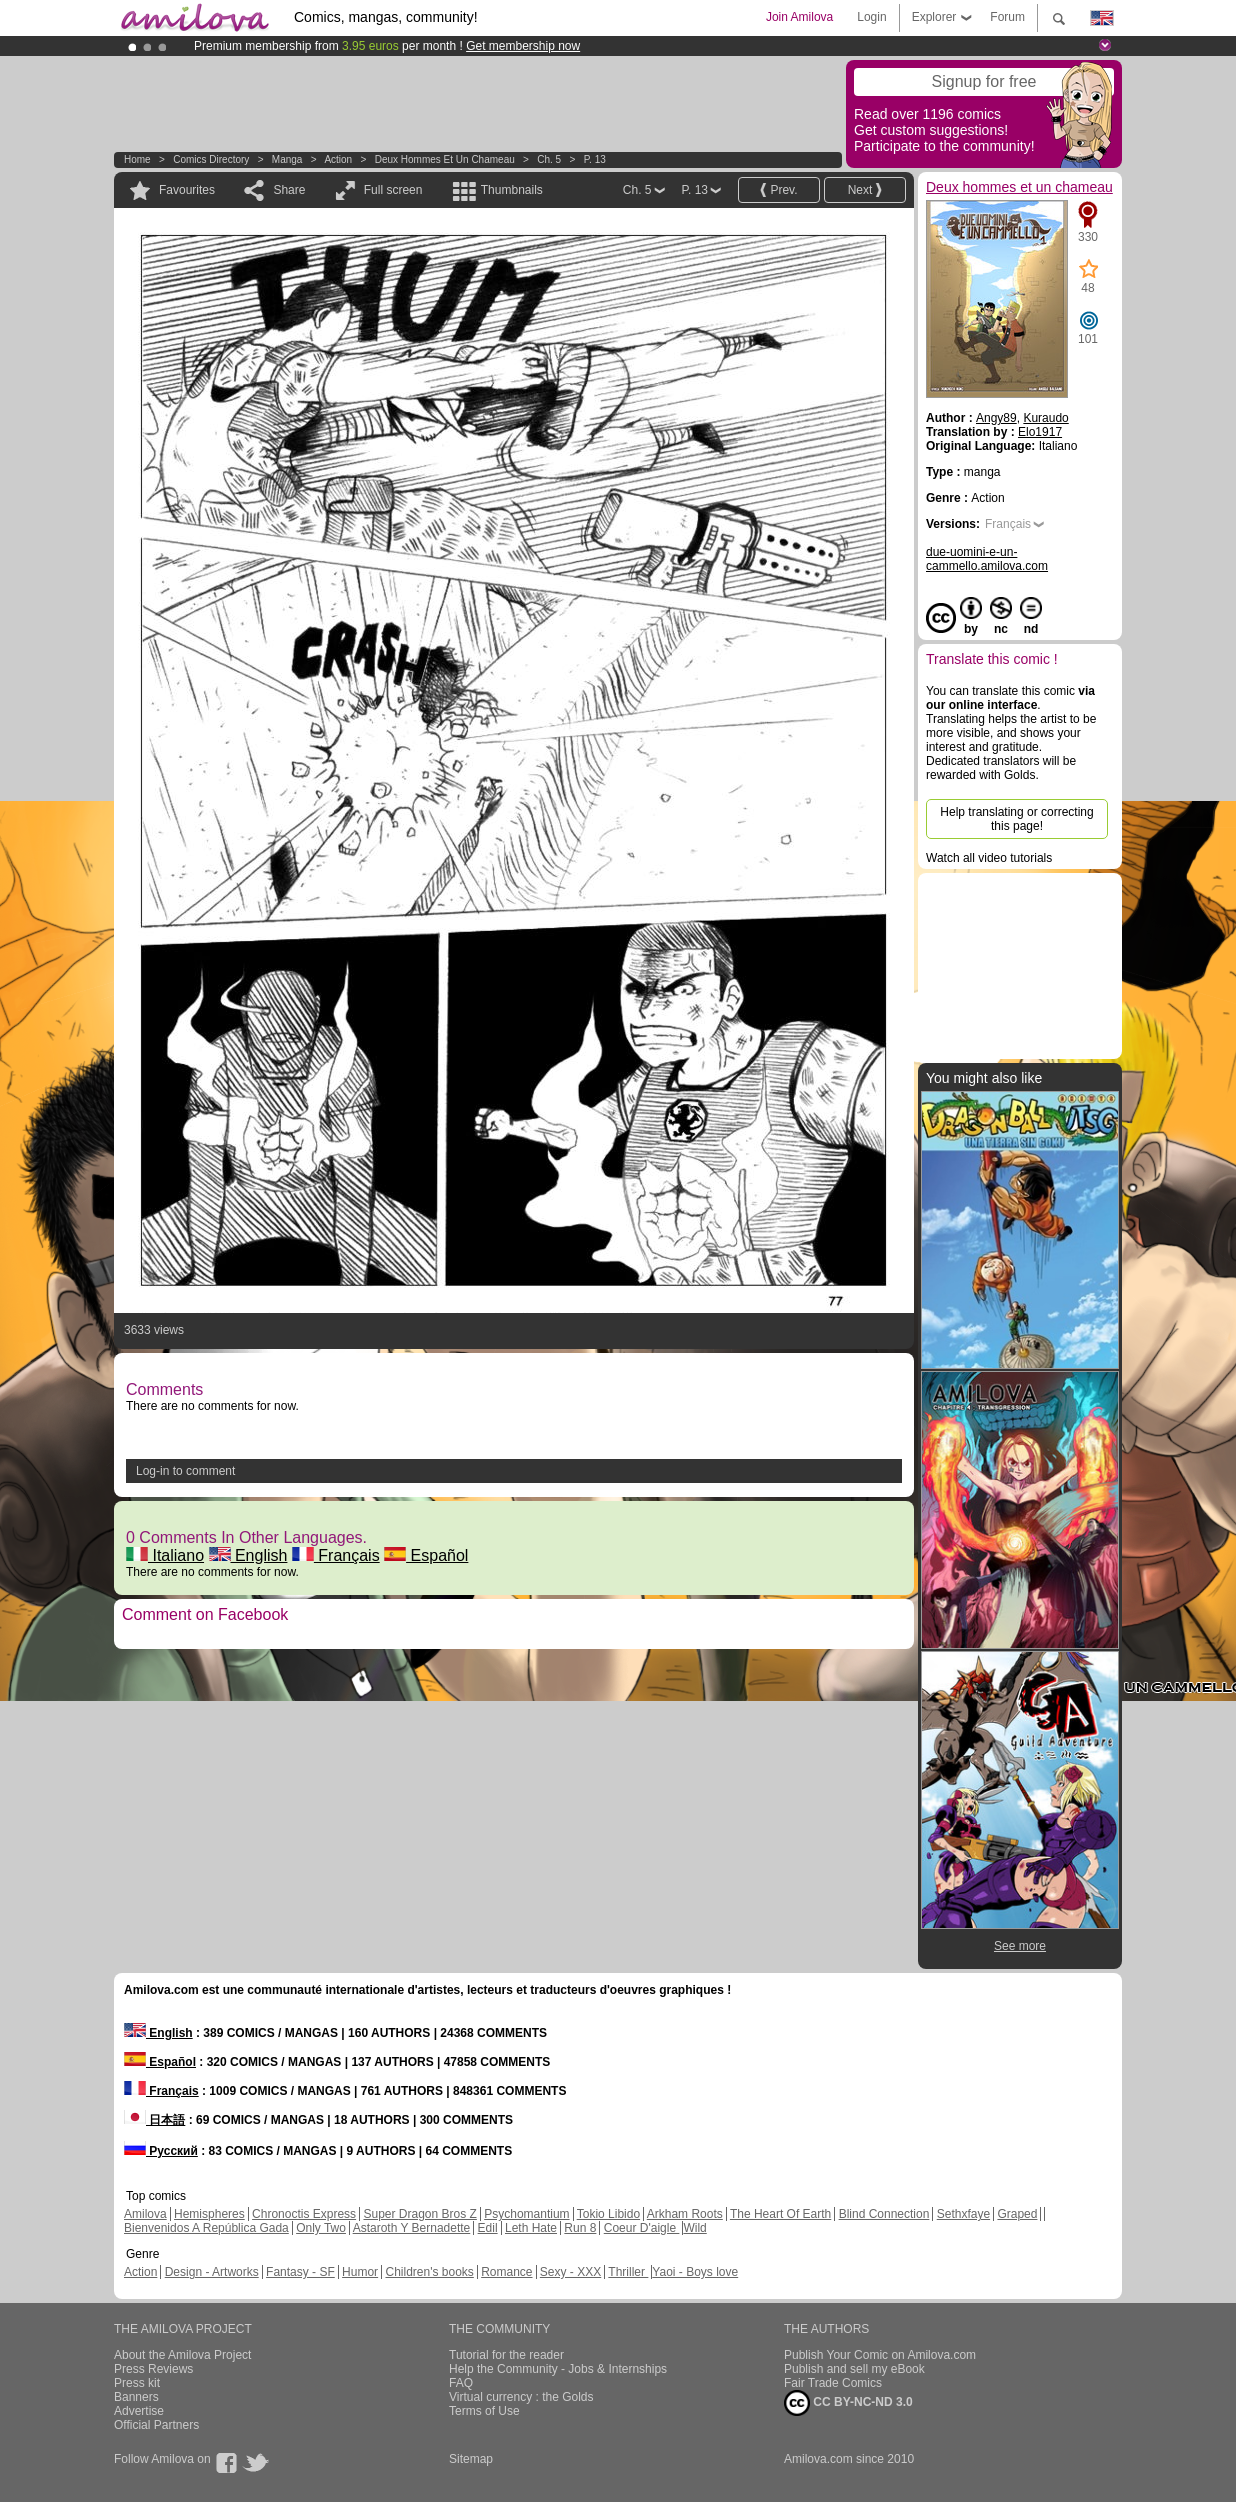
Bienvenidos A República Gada (206, 2228)
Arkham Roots (685, 2214)
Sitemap (471, 2459)
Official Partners (156, 2425)
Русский (161, 2151)
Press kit (137, 2383)
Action (338, 159)
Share (289, 190)
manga (287, 159)
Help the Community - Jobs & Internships (558, 2369)
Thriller (628, 2272)
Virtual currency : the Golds (521, 2397)
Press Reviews (153, 2369)
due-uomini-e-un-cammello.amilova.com (987, 559)
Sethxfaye (963, 2214)
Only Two (321, 2228)
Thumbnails (512, 190)
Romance (506, 2272)
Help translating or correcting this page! (1016, 819)
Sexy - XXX (570, 2272)
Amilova (145, 2214)
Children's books (429, 2272)
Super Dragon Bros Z (419, 2214)
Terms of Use (484, 2411)
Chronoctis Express (304, 2214)
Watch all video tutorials (989, 858)
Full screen (393, 190)
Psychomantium (526, 2214)
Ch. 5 (549, 159)
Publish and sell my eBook (854, 2369)
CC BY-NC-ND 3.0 (848, 2403)
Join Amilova (799, 17)
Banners (136, 2397)
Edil (488, 2228)
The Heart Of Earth (780, 2214)
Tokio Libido (608, 2214)
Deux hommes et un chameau (445, 159)
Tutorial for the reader (506, 2355)
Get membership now (523, 46)
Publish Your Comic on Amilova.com (880, 2355)
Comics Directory (211, 159)
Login (871, 17)
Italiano (165, 1555)
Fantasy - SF (300, 2272)
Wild (694, 2228)
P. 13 (595, 159)
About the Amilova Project (182, 2355)
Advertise (139, 2411)
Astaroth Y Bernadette (412, 2228)
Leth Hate (531, 2228)
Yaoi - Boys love (695, 2272)
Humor (360, 2272)
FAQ (461, 2383)
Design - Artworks (212, 2272)
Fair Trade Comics (833, 2383)
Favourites (187, 190)
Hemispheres (209, 2214)
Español (426, 1555)
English (248, 1555)
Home (137, 159)
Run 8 (580, 2228)
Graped (1017, 2214)
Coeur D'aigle (642, 2228)
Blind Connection (884, 2214)
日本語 (154, 2120)
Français (336, 1555)
